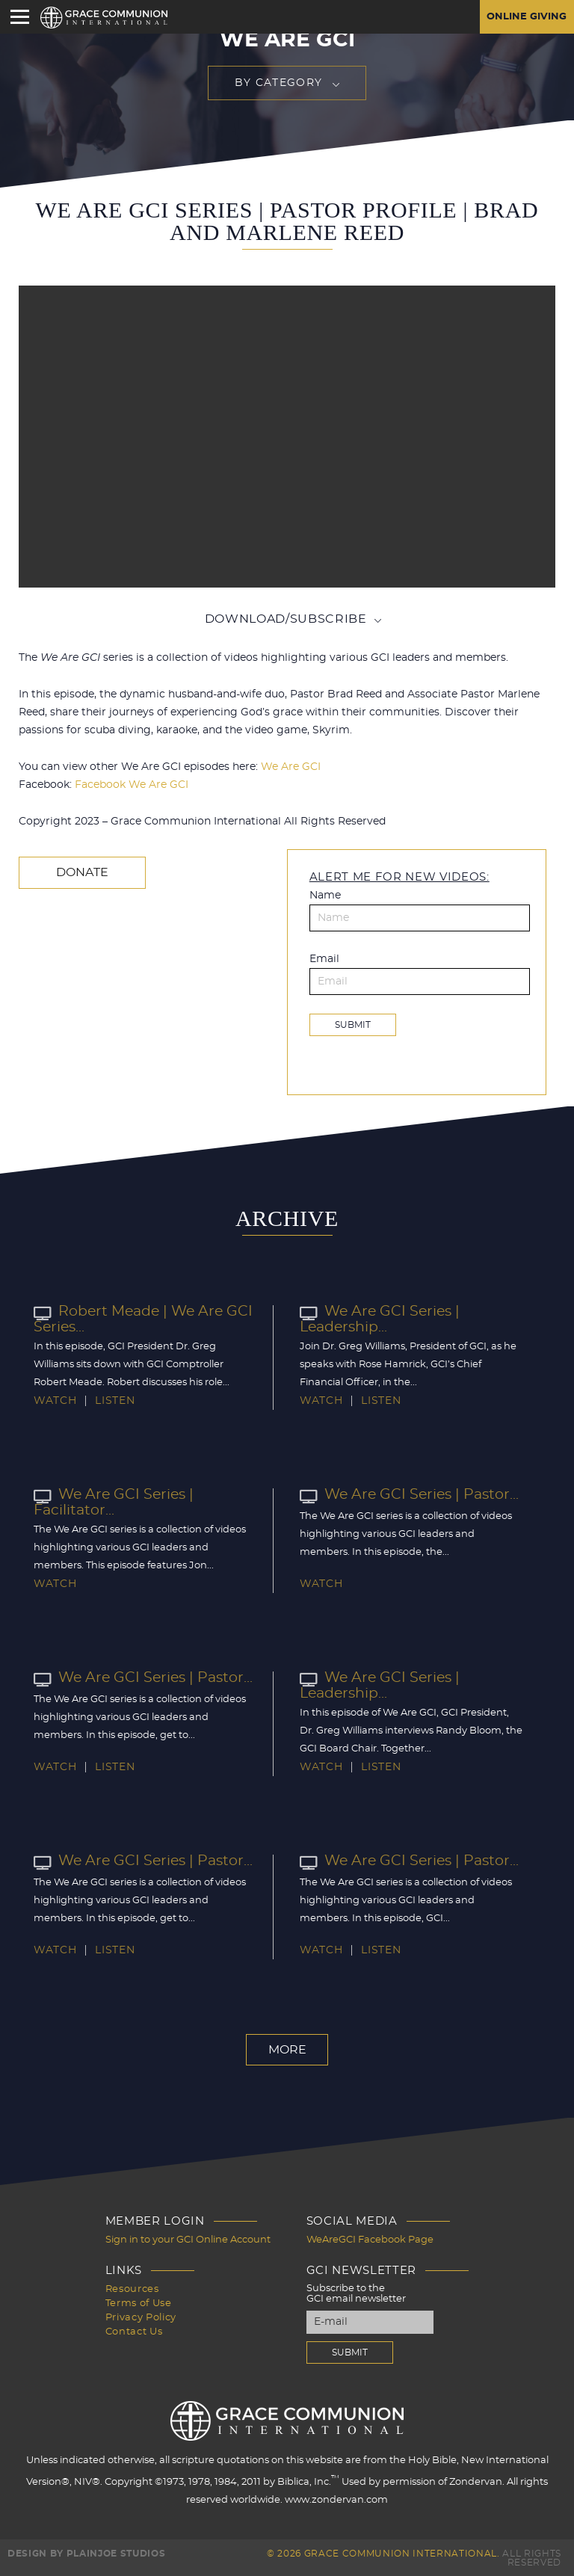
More (287, 2049)
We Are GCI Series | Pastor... (404, 1494)
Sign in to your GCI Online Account (188, 2238)
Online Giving (524, 17)
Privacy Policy (140, 2314)
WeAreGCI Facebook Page (369, 2238)
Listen (115, 1400)
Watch (55, 1400)
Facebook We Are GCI (131, 785)
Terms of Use (138, 2300)
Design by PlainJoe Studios (86, 2552)
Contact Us (134, 2327)
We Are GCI (291, 767)
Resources (132, 2287)
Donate (79, 872)
